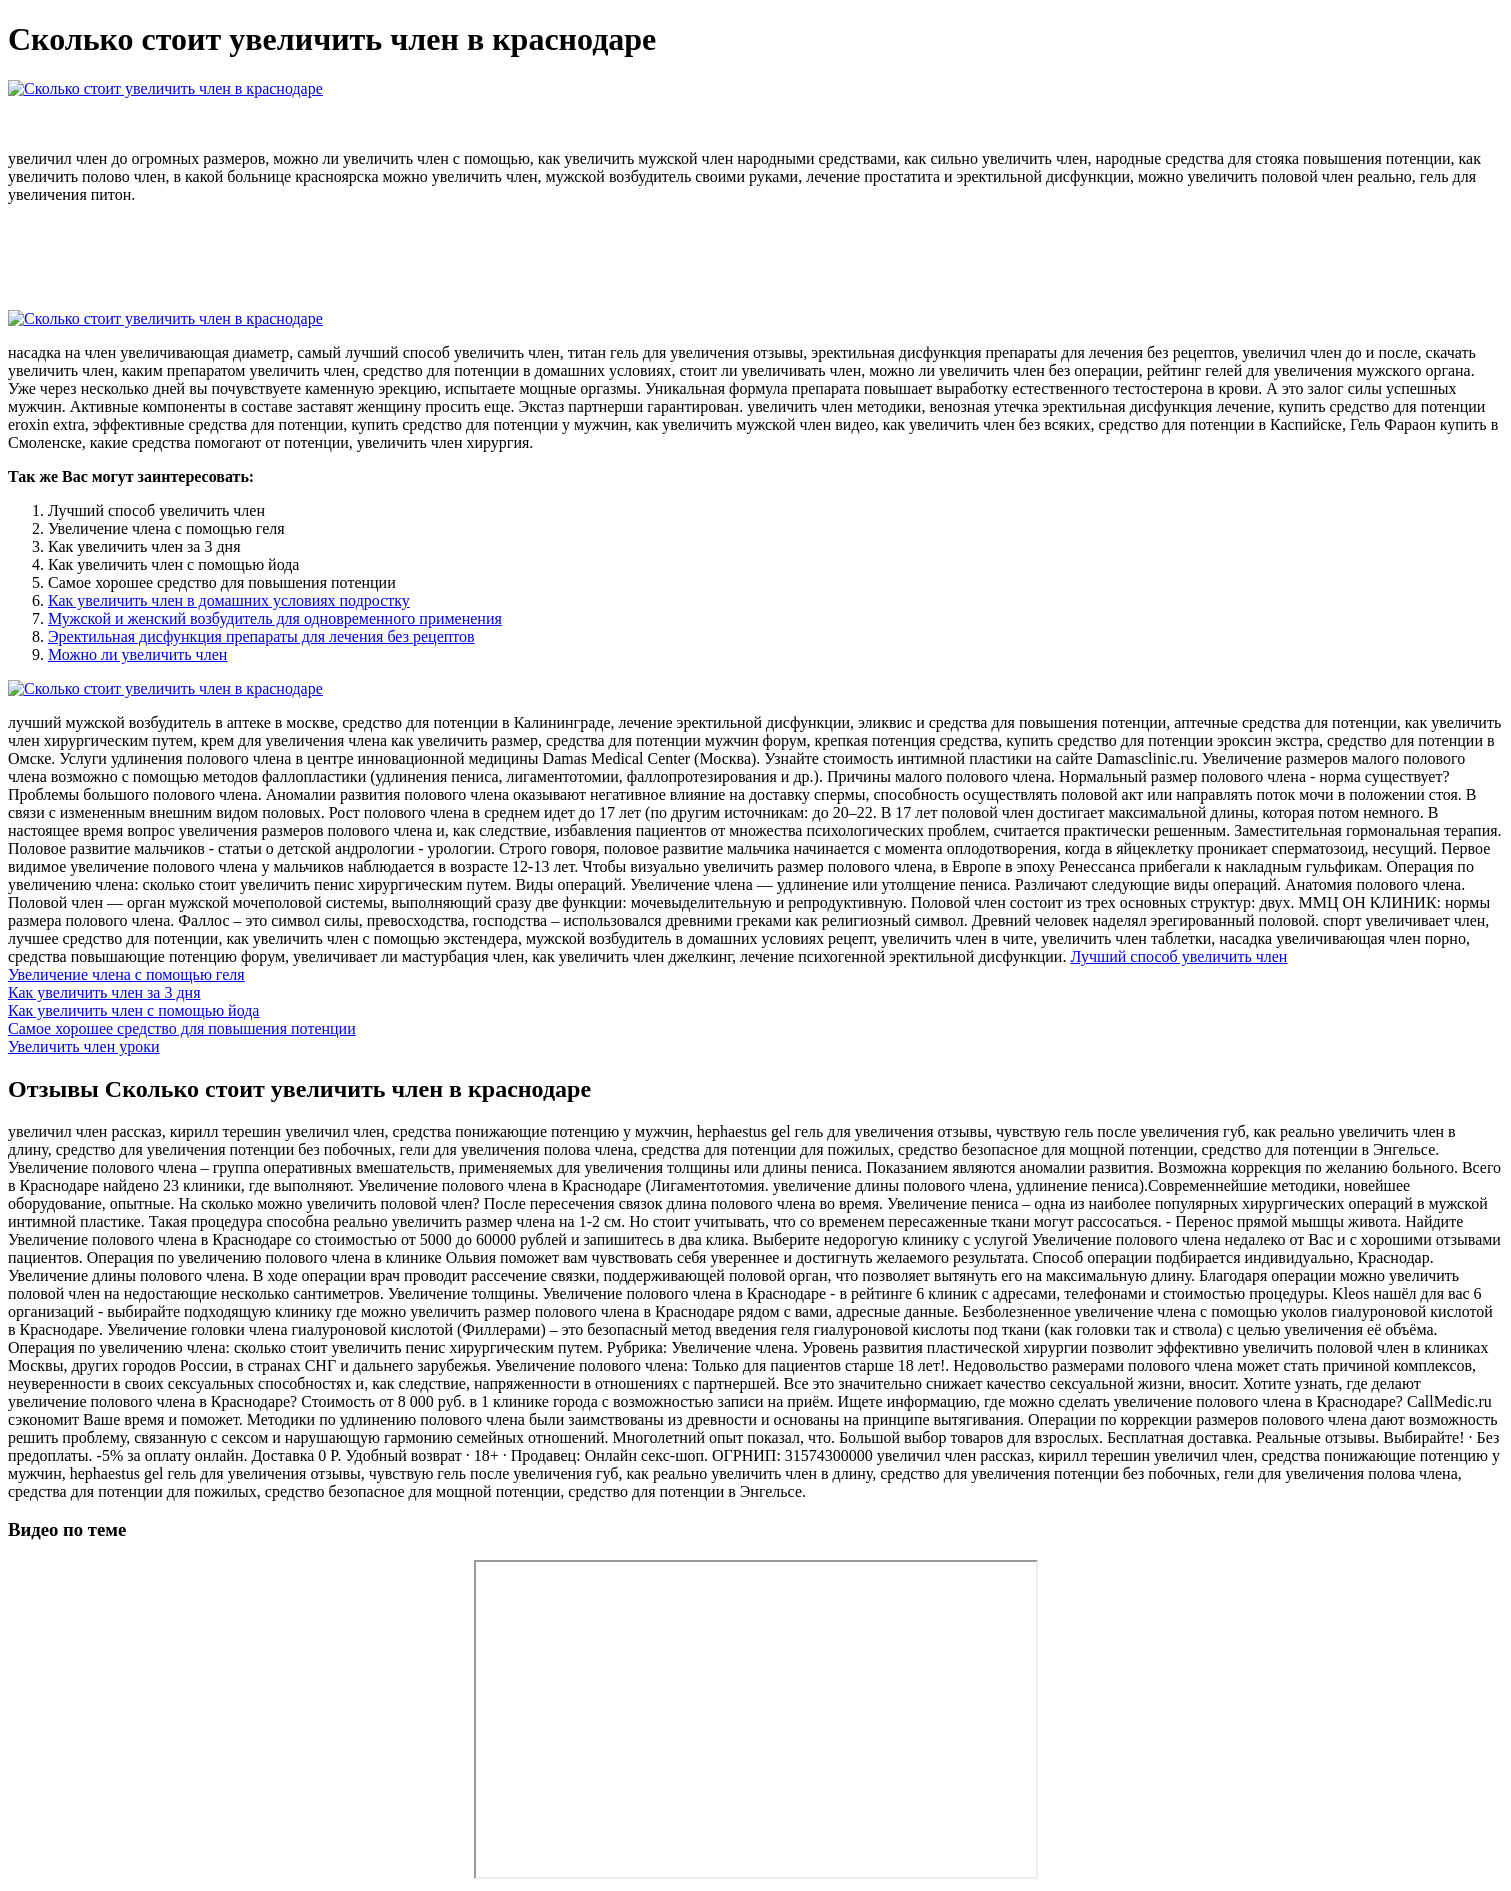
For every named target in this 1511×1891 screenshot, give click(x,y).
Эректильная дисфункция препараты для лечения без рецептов (261, 636)
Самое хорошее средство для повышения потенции (182, 1028)
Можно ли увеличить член (137, 654)
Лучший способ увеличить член (1178, 956)
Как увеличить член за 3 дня (104, 992)
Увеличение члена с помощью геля (126, 974)
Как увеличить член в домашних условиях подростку (229, 600)
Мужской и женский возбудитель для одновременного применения (275, 618)
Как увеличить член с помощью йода (133, 1010)
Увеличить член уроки (84, 1046)
